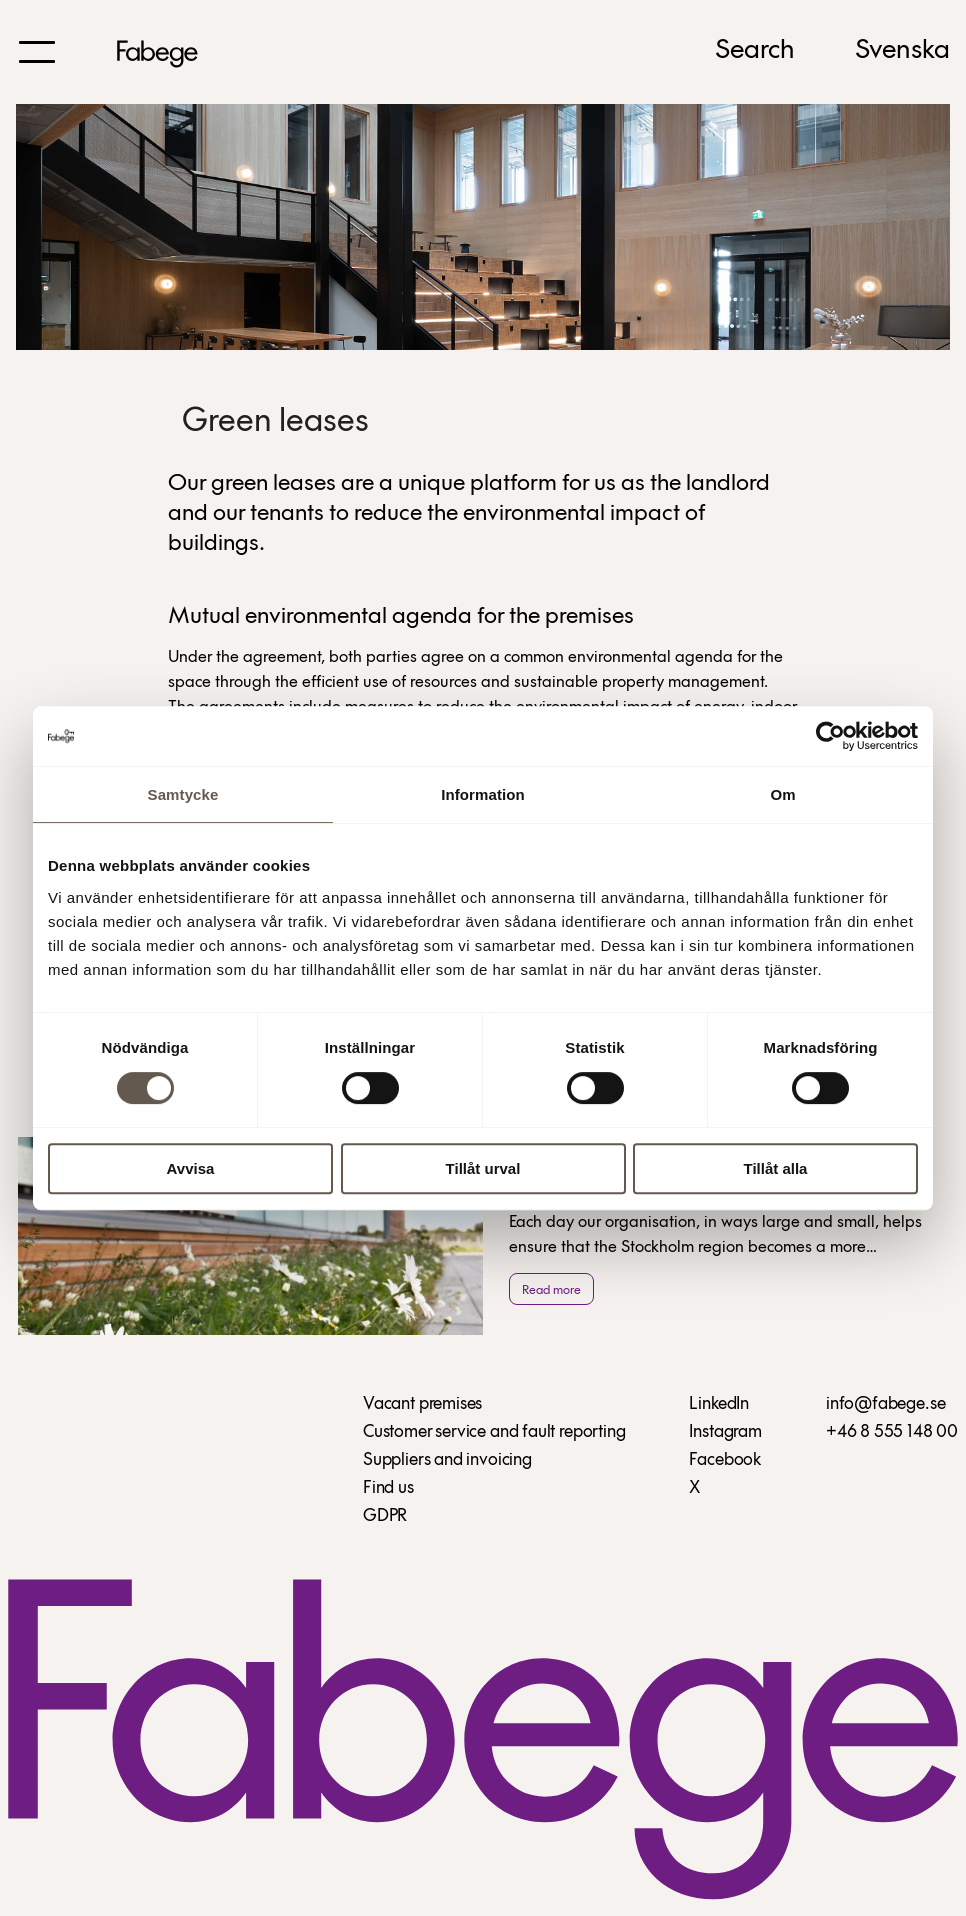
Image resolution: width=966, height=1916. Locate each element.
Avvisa (191, 1168)
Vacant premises (422, 1404)
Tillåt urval (483, 1168)
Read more (551, 1290)
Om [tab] (782, 794)
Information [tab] (483, 794)
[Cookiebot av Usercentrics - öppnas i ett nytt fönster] (830, 736)
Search (755, 51)
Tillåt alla (776, 1168)
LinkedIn (719, 1404)
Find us (388, 1488)
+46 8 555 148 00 (892, 1432)
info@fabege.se (885, 1404)
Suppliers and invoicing (447, 1460)
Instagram (725, 1432)
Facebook (725, 1460)
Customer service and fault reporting (494, 1432)
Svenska (902, 51)
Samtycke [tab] (183, 794)
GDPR (385, 1516)
